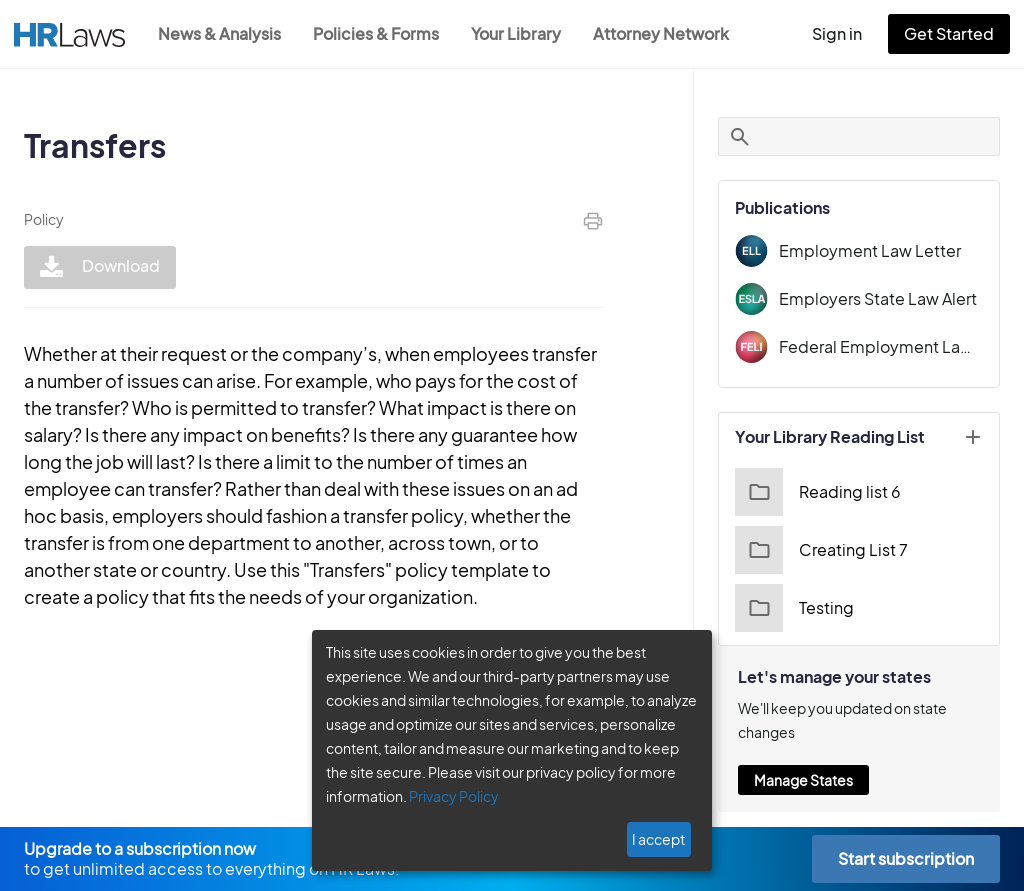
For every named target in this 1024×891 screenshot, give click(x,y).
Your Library (526, 33)
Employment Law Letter (877, 250)
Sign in (845, 33)
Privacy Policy (446, 796)
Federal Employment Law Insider (888, 346)
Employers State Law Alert (887, 298)
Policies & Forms (382, 33)
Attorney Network (671, 33)
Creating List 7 (832, 550)
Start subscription (905, 858)
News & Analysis (221, 33)
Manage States (817, 780)
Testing (806, 608)
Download (97, 267)
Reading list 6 (829, 492)
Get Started (953, 33)
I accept (660, 839)
